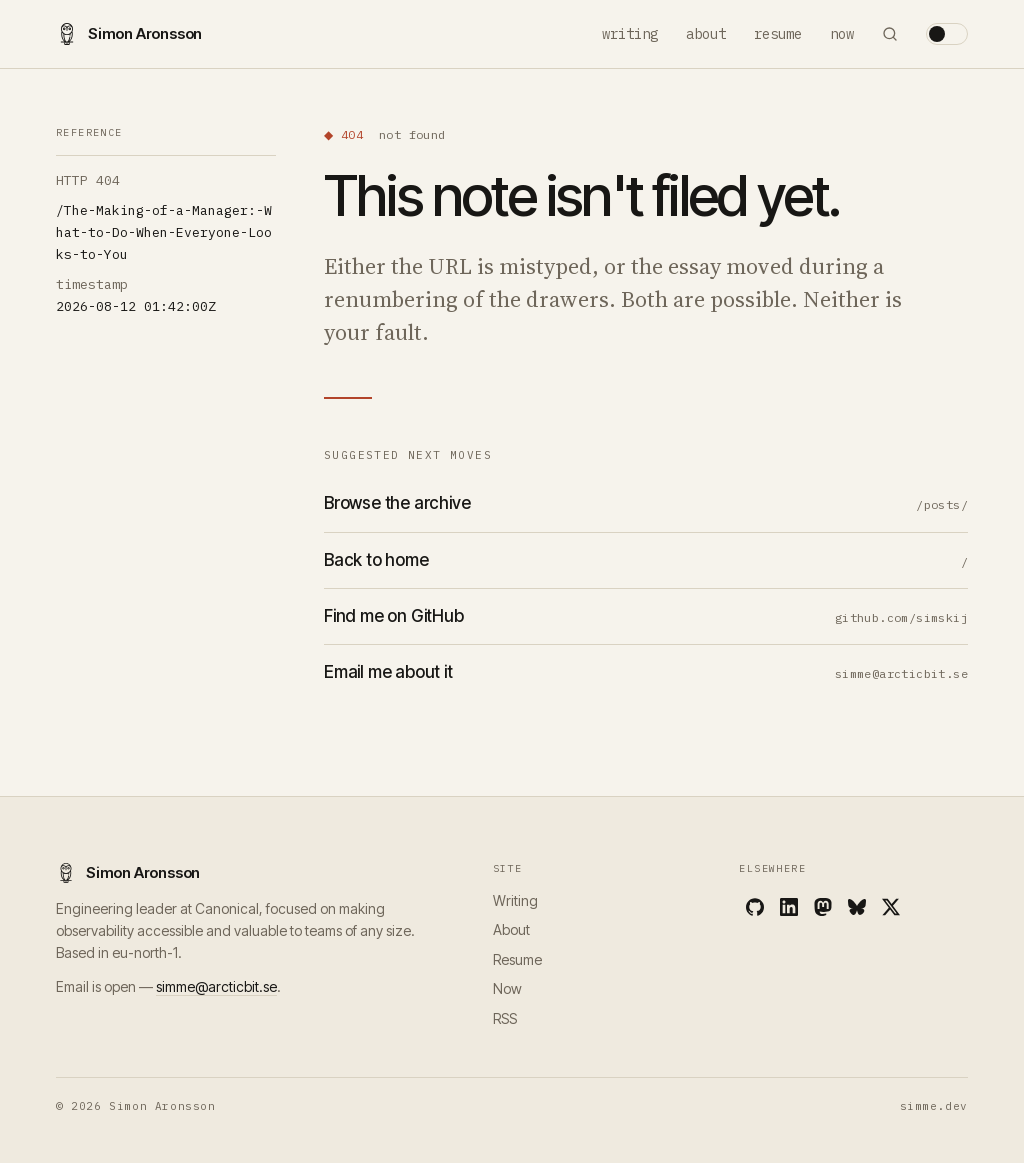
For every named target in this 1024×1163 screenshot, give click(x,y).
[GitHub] (755, 907)
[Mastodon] (823, 907)
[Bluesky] (857, 907)
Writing (630, 34)
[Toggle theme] (947, 34)
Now (842, 34)
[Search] (890, 34)
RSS (505, 1018)
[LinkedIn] (789, 907)
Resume (778, 34)
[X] (891, 907)
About (706, 34)
